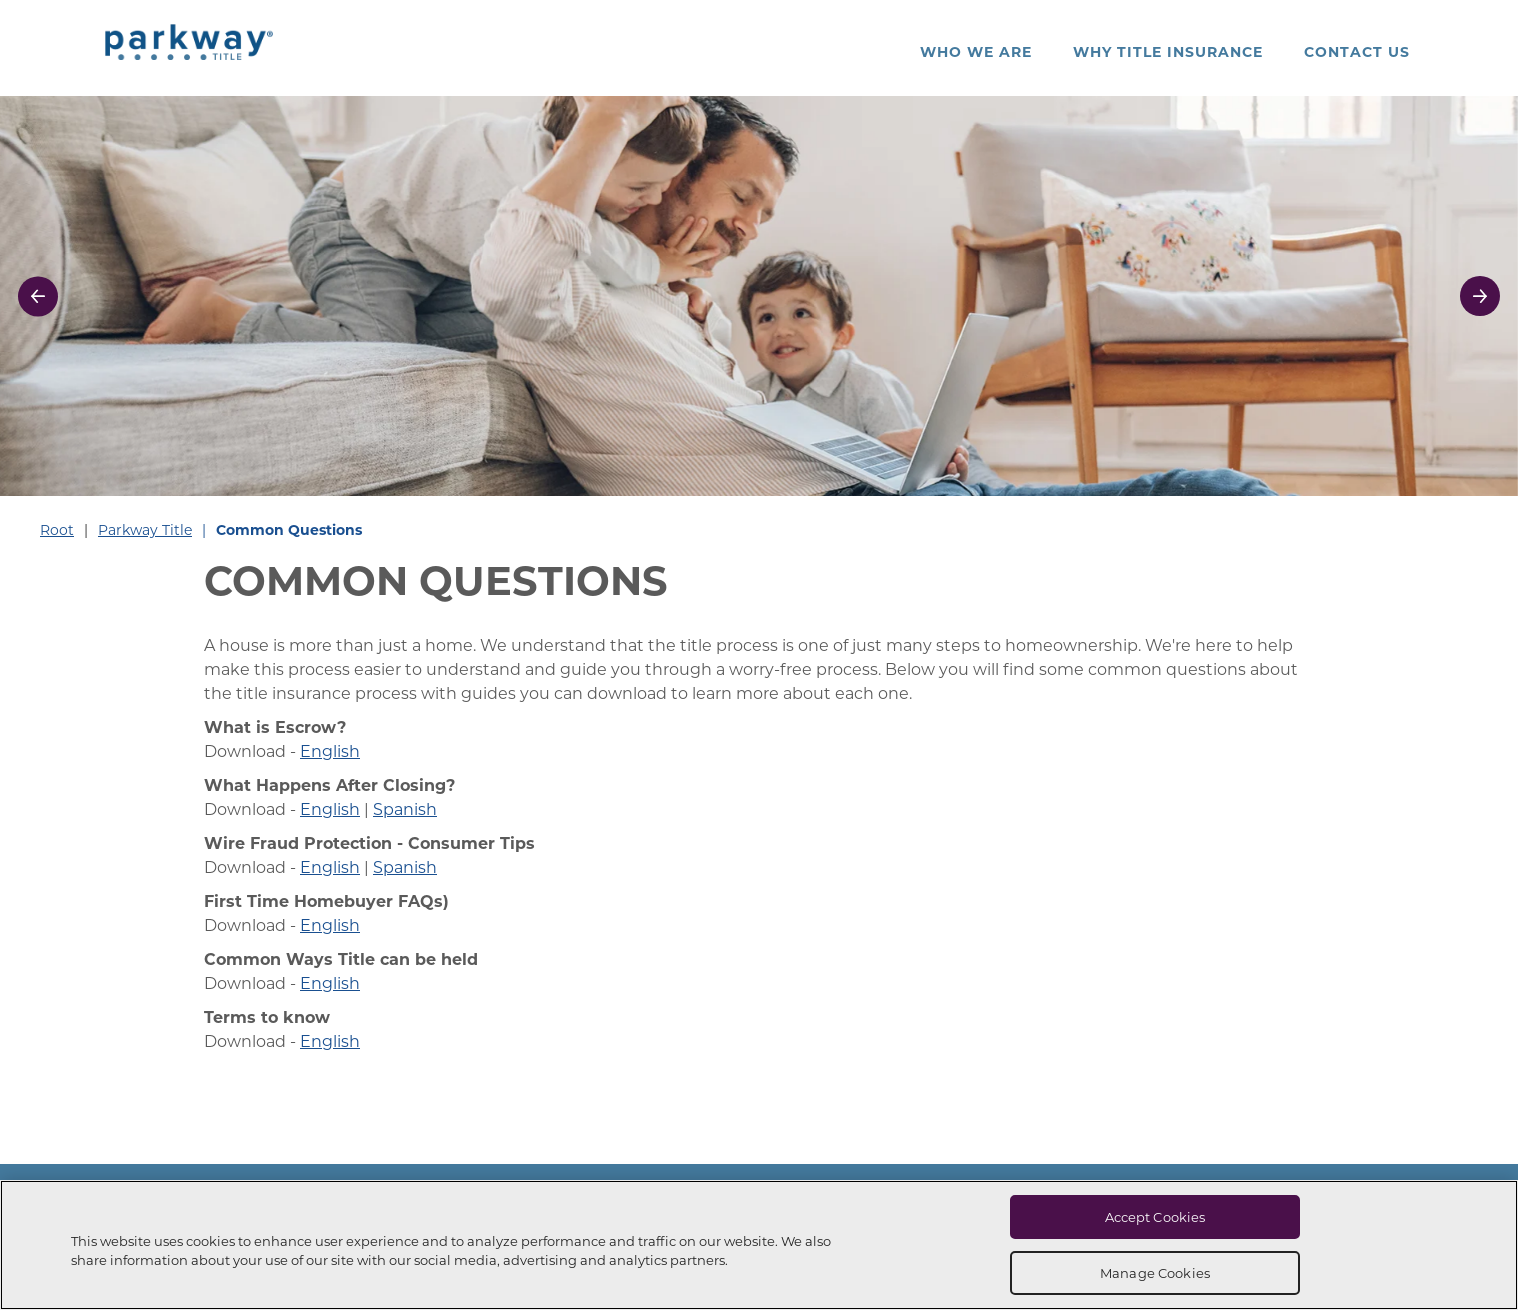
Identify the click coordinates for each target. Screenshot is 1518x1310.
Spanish (405, 808)
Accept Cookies (1155, 1216)
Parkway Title (145, 529)
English (330, 750)
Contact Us (1357, 51)
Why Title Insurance (1168, 51)
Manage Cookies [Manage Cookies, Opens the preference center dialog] (1155, 1272)
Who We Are (976, 51)
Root (57, 529)
